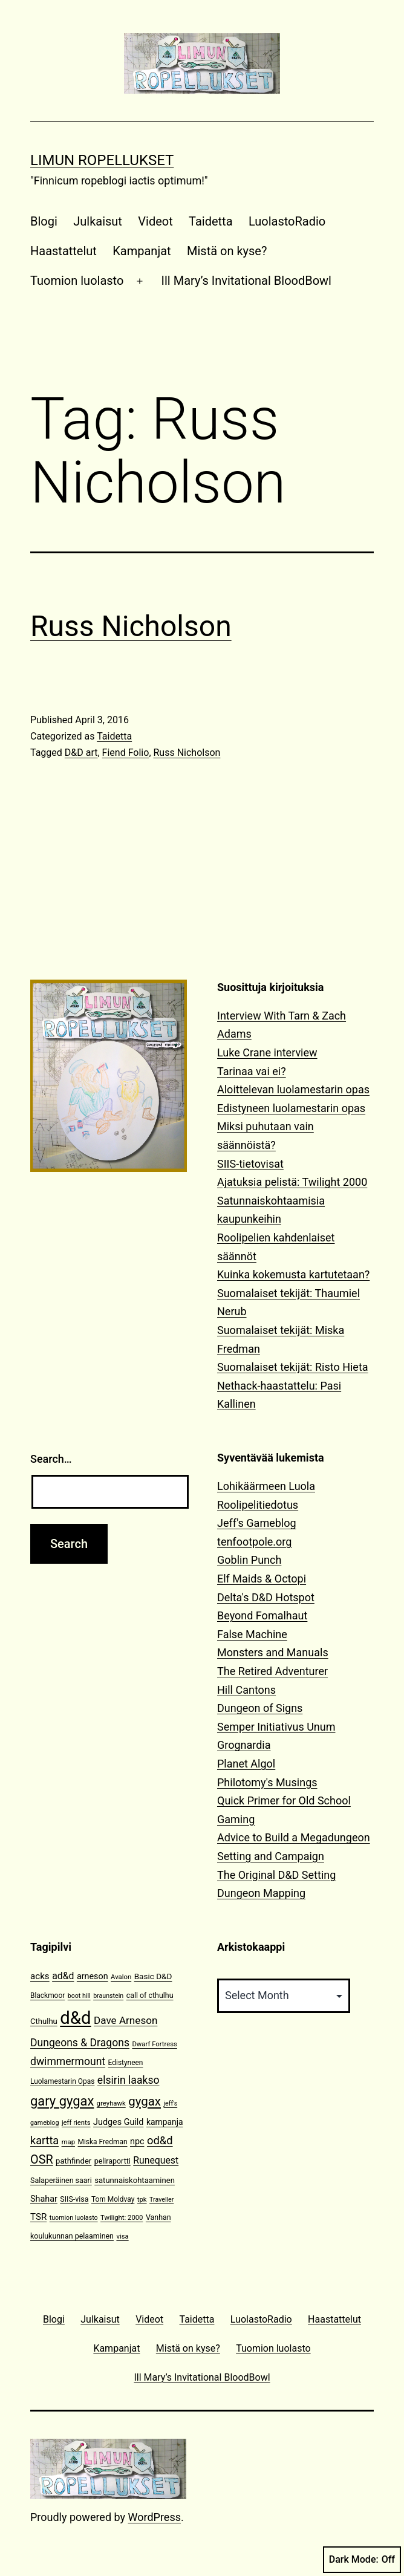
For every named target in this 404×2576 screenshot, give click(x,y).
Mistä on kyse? (227, 251)
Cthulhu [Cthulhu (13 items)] (43, 2021)
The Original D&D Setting (276, 1875)
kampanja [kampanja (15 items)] (164, 2122)
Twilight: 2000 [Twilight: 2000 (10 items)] (121, 2218)
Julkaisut (97, 221)
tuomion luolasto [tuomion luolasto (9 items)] (74, 2218)
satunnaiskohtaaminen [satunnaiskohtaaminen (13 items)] (134, 2180)
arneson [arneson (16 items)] (92, 1976)
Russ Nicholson (131, 626)
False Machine (252, 1634)
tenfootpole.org (254, 1541)
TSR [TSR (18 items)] (38, 2216)
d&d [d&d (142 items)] (75, 2018)
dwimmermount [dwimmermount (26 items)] (67, 2061)
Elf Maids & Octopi (261, 1578)
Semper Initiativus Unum (276, 1726)
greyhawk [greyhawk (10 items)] (111, 2103)
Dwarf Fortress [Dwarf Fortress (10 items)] (154, 2044)
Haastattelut (63, 251)
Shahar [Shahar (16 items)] (43, 2199)
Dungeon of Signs (259, 1708)
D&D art (81, 752)
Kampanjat (141, 251)
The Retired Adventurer (272, 1671)
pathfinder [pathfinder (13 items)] (73, 2160)
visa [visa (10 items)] (122, 2236)
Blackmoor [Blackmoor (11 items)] (47, 1995)
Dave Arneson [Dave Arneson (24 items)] (125, 2020)
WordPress (154, 2517)
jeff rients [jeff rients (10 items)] (76, 2123)
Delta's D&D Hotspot (265, 1597)
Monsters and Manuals (272, 1652)
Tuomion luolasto (76, 280)
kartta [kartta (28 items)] (44, 2140)
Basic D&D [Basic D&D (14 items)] (153, 1976)
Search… (51, 1458)
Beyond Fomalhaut (262, 1615)
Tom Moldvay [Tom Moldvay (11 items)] (112, 2199)
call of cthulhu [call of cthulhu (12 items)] (150, 1995)
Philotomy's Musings (267, 1782)
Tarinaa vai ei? (251, 1071)
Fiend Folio (125, 752)
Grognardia (244, 1744)
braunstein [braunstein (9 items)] (108, 1996)
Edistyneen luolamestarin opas (291, 1108)
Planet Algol (246, 1763)
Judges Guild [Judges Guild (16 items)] (118, 2122)
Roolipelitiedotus (257, 1504)
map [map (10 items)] (68, 2142)
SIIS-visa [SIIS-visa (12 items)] (74, 2199)
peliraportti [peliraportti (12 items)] (112, 2160)
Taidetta (210, 221)
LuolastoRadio (287, 221)
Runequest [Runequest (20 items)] (155, 2160)
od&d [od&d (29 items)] (160, 2140)
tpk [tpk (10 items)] (142, 2200)
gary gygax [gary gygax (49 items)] (62, 2101)
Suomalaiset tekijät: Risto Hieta (292, 1367)
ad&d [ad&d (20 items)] (63, 1976)
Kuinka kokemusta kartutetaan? (293, 1274)
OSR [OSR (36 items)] (41, 2160)
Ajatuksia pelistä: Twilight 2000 (292, 1182)
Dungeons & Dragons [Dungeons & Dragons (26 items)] (79, 2043)
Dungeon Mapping (261, 1893)
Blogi (43, 221)
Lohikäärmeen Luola (266, 1486)
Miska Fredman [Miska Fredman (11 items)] (103, 2142)
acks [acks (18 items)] (40, 1976)
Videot (155, 221)
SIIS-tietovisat (250, 1163)
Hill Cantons (246, 1689)
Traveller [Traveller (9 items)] (161, 2200)
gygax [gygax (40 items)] (144, 2101)
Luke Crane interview (267, 1052)
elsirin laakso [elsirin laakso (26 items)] (128, 2080)
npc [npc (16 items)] (137, 2141)
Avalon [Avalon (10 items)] (121, 1977)
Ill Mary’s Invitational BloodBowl (246, 280)
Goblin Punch (249, 1559)
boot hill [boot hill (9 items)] (79, 1996)
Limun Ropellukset (102, 160)
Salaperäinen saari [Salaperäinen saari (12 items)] (61, 2180)
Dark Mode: (362, 2559)
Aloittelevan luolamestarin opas (293, 1089)
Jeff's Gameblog (256, 1523)
